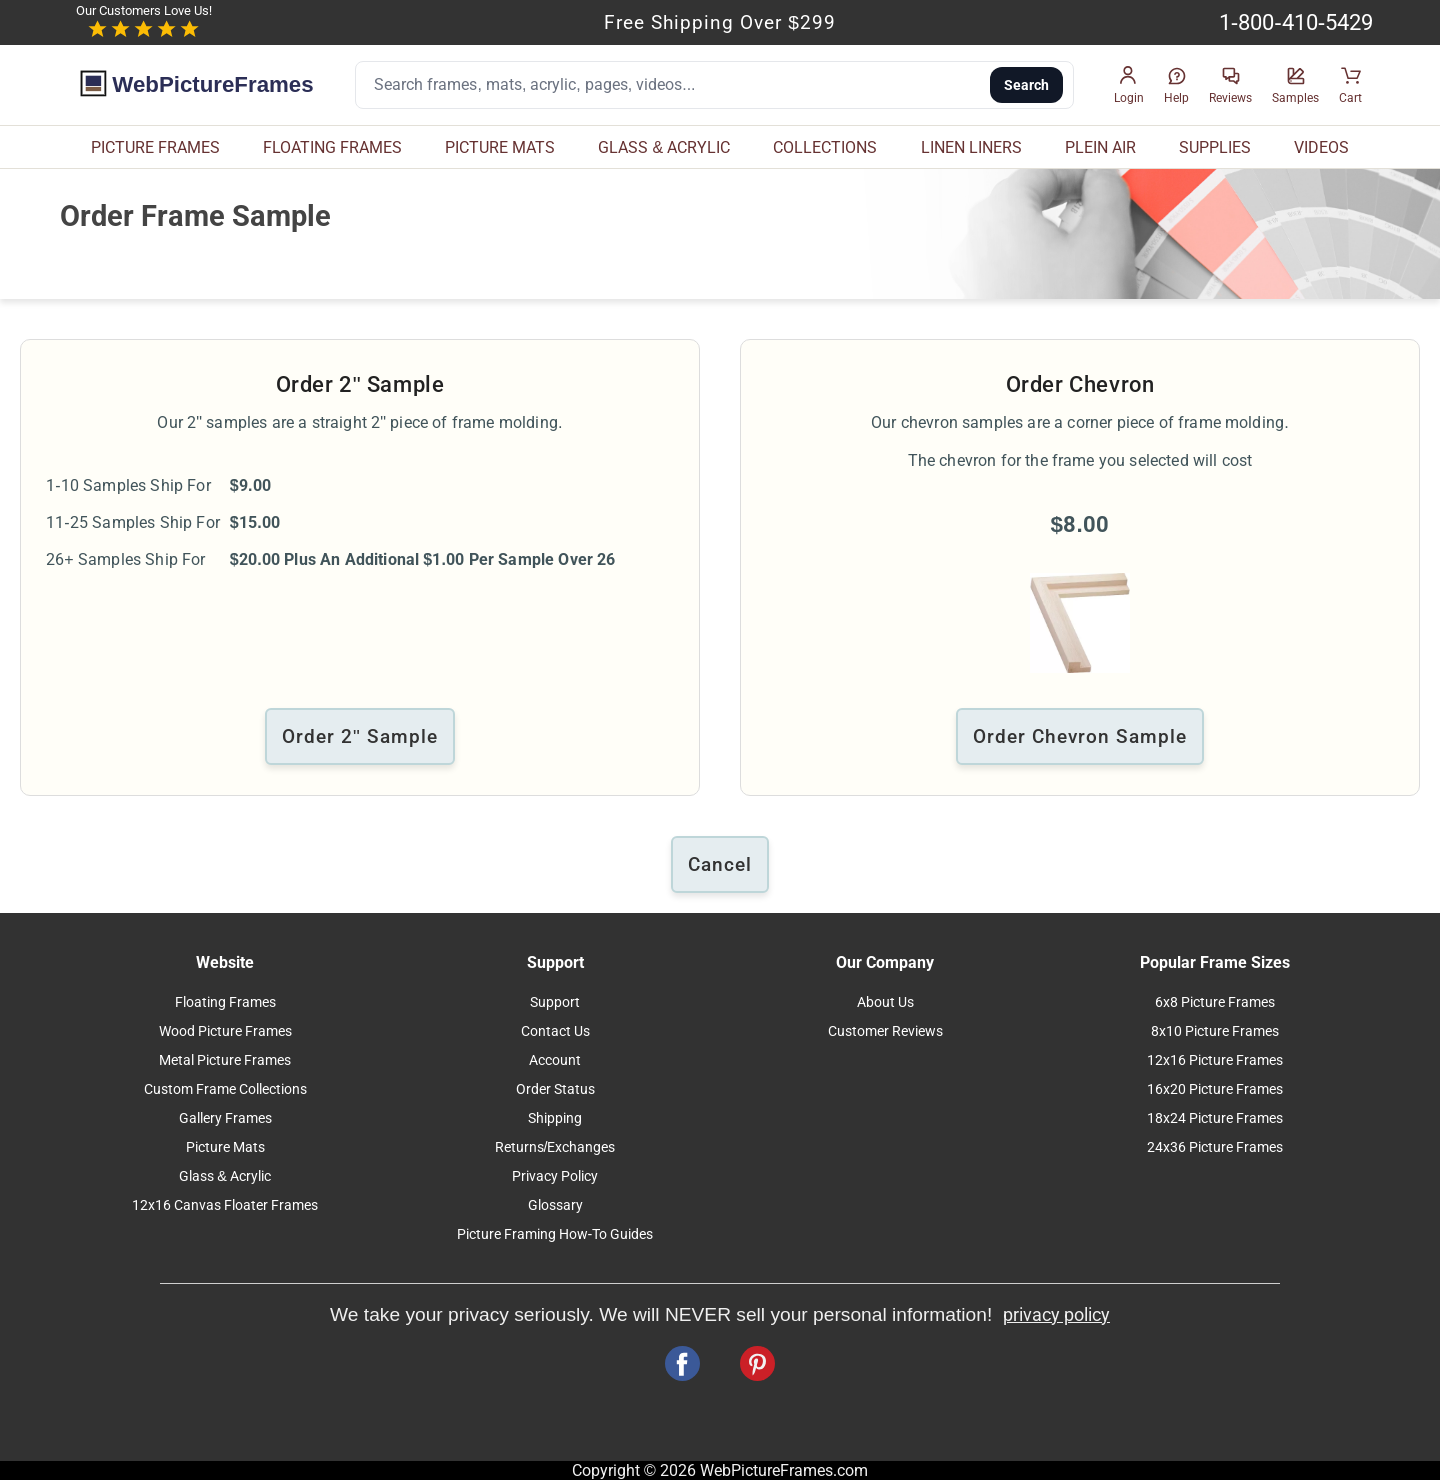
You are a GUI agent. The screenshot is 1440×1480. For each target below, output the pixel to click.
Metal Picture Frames (225, 1060)
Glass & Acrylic (225, 1176)
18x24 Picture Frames (1215, 1118)
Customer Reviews (885, 1031)
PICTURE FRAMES (155, 147)
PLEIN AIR (1100, 147)
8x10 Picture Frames (1215, 1031)
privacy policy (1056, 1315)
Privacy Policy (555, 1176)
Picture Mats (225, 1147)
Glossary (555, 1205)
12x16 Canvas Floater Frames (225, 1205)
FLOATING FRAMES (332, 147)
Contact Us (555, 1031)
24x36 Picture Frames (1215, 1147)
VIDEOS (1321, 147)
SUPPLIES (1215, 147)
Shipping (555, 1118)
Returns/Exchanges (555, 1147)
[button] (1129, 85)
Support (555, 1002)
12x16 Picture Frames (1215, 1060)
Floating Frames (225, 1002)
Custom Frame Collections (225, 1089)
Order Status (555, 1089)
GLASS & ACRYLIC (664, 147)
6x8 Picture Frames (1215, 1002)
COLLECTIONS (825, 147)
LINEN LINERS (971, 147)
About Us (885, 1002)
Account (555, 1060)
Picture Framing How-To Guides (555, 1234)
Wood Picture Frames (225, 1031)
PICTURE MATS (500, 147)
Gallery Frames (225, 1118)
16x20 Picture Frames (1215, 1089)
